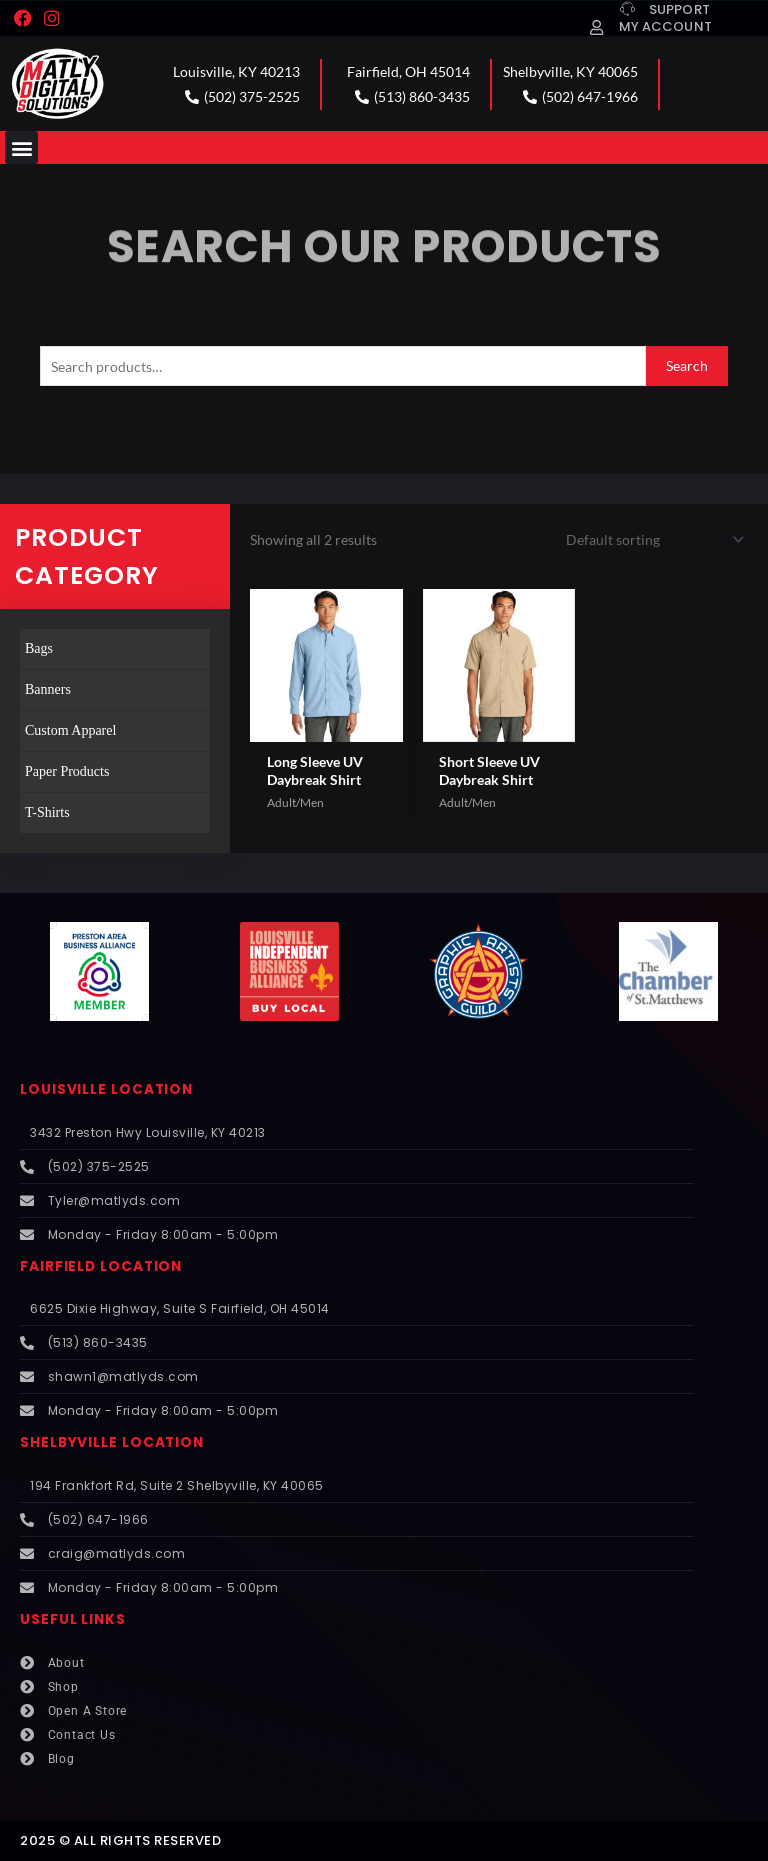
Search (687, 365)
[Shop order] (651, 539)
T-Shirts (47, 812)
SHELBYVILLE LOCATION (112, 1442)
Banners (48, 689)
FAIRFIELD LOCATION (101, 1266)
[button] (21, 147)
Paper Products (67, 771)
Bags (39, 648)
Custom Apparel (70, 730)
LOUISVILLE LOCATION (106, 1089)
